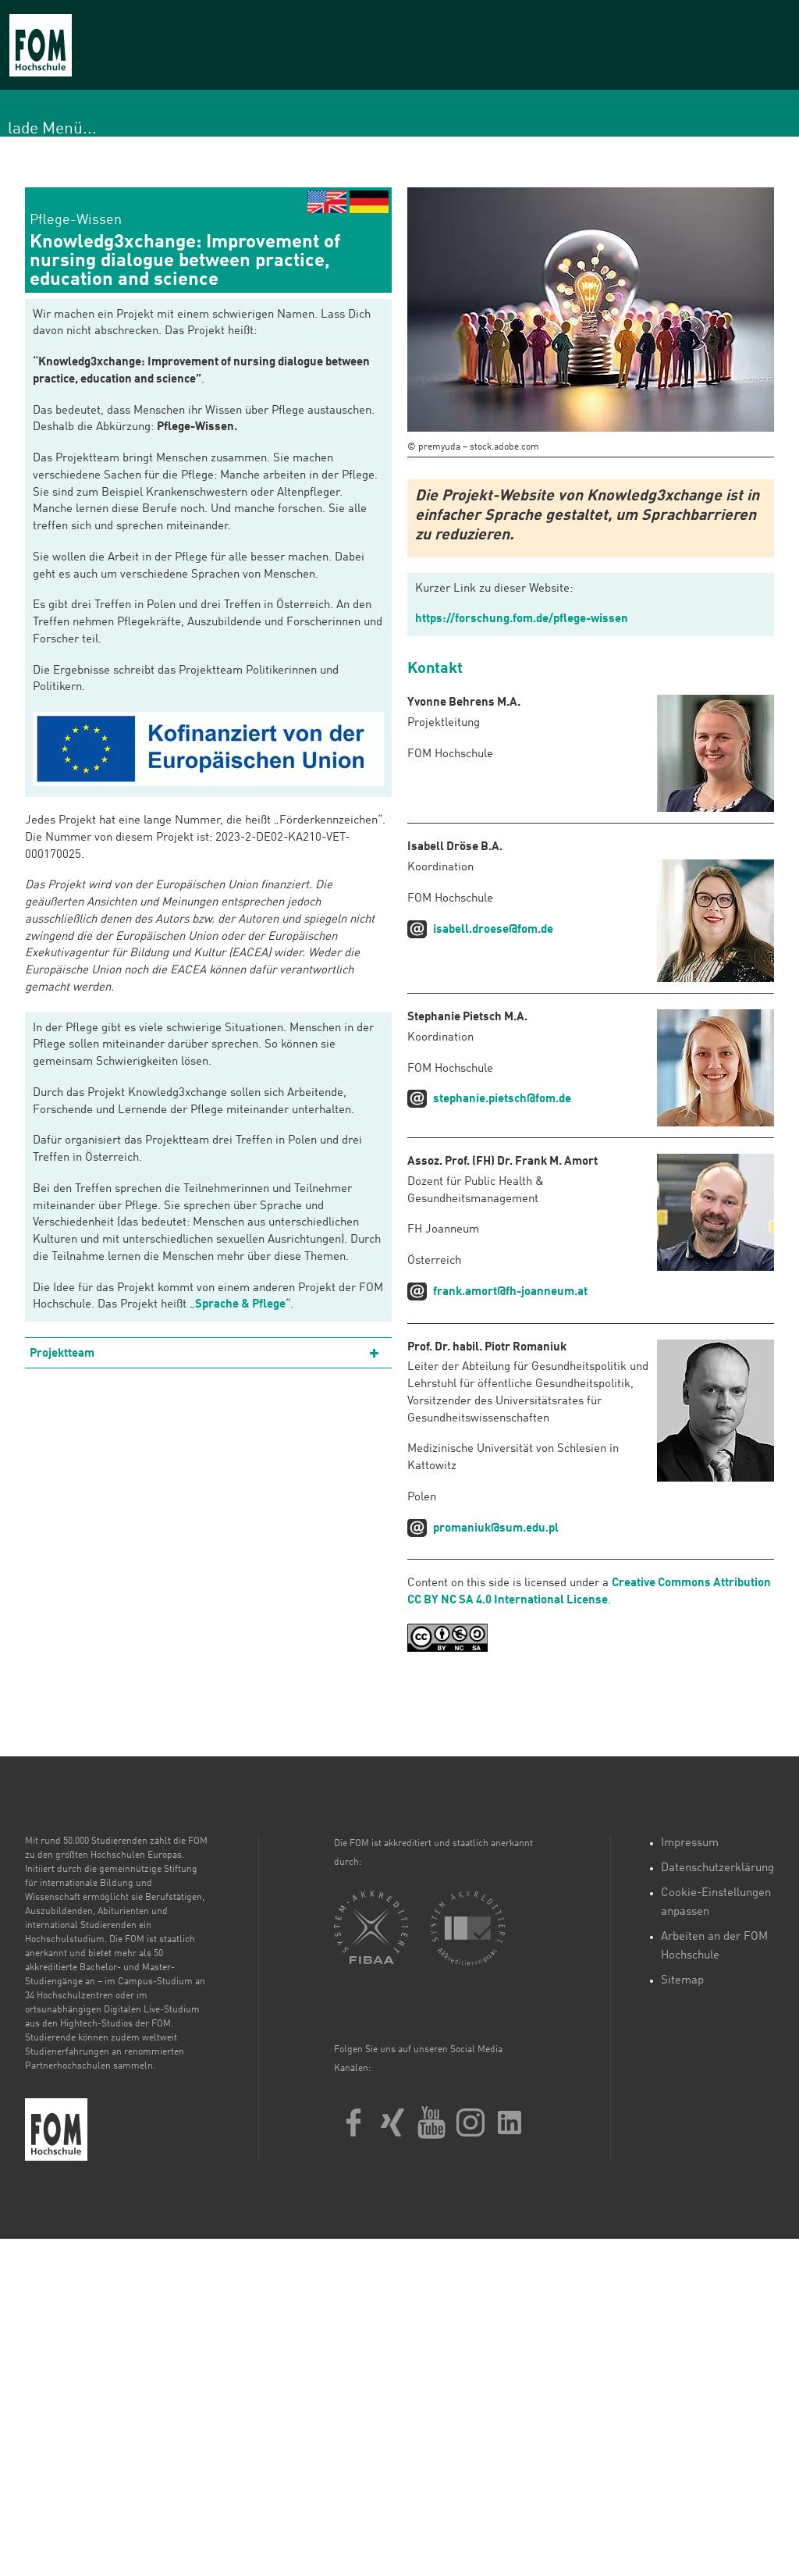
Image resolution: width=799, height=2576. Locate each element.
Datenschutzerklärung (717, 1868)
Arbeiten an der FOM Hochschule (714, 1946)
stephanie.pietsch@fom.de (502, 1099)
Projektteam (62, 1354)
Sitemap (682, 1981)
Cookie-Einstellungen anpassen (716, 1903)
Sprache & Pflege (240, 1305)
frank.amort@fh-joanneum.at (510, 1292)
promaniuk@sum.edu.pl (496, 1529)
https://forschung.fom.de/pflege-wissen (521, 619)
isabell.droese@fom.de (493, 930)
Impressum (690, 1843)
